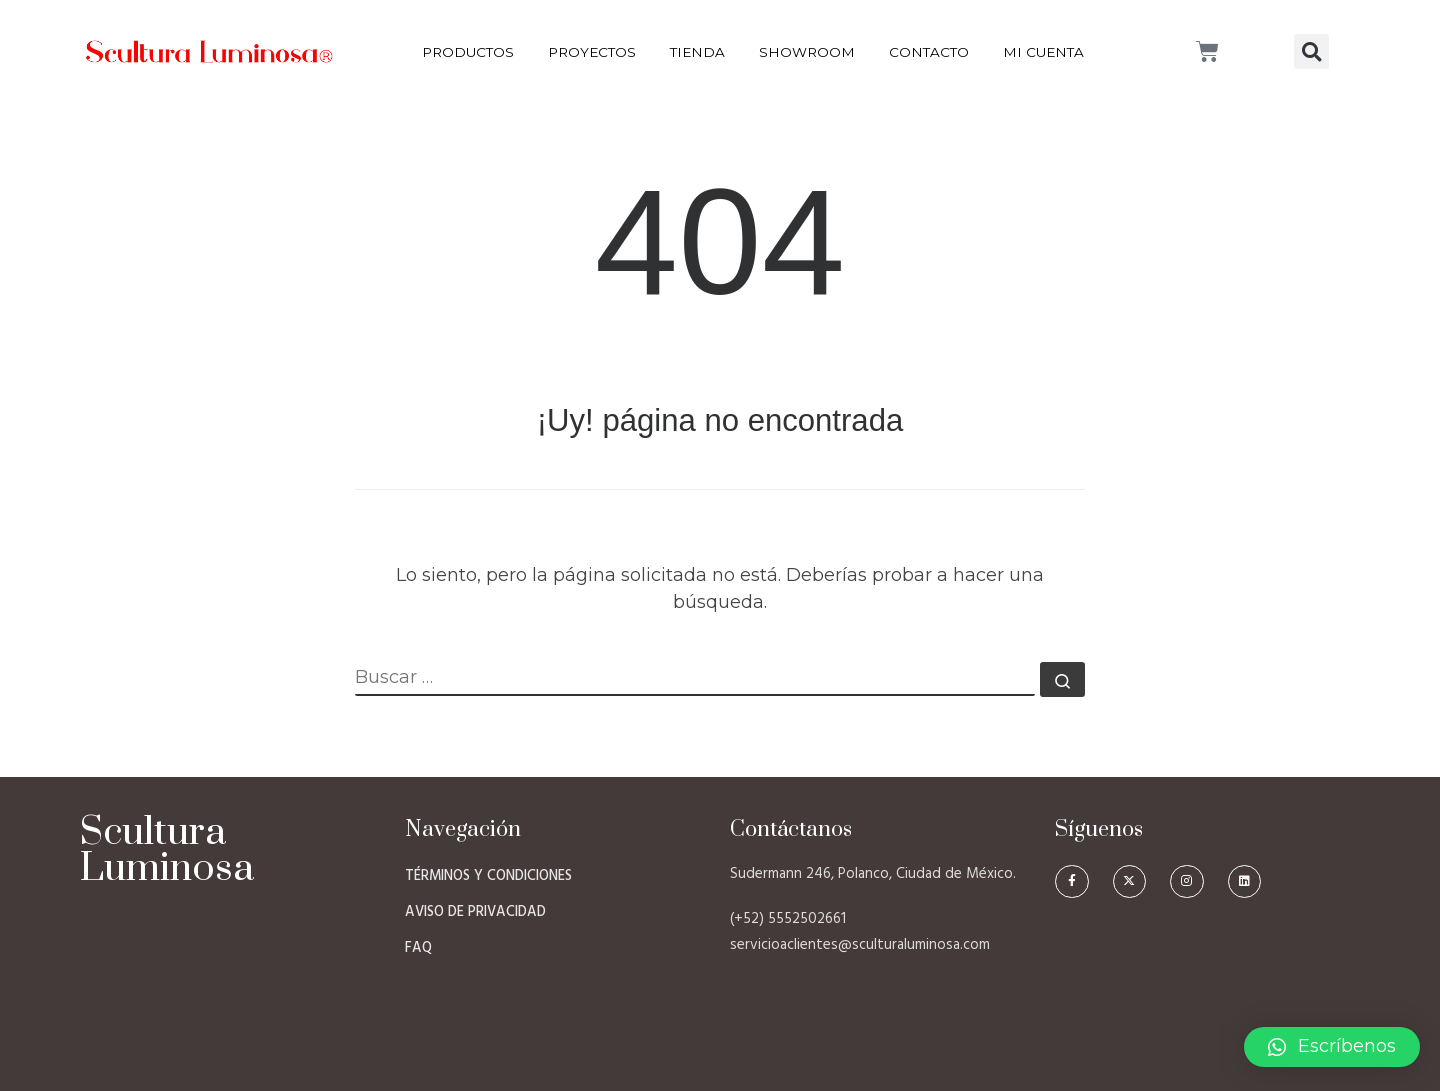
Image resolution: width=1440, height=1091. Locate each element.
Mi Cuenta (1043, 52)
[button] (1311, 51)
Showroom (807, 52)
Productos (468, 52)
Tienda (697, 52)
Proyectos (592, 52)
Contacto (929, 52)
